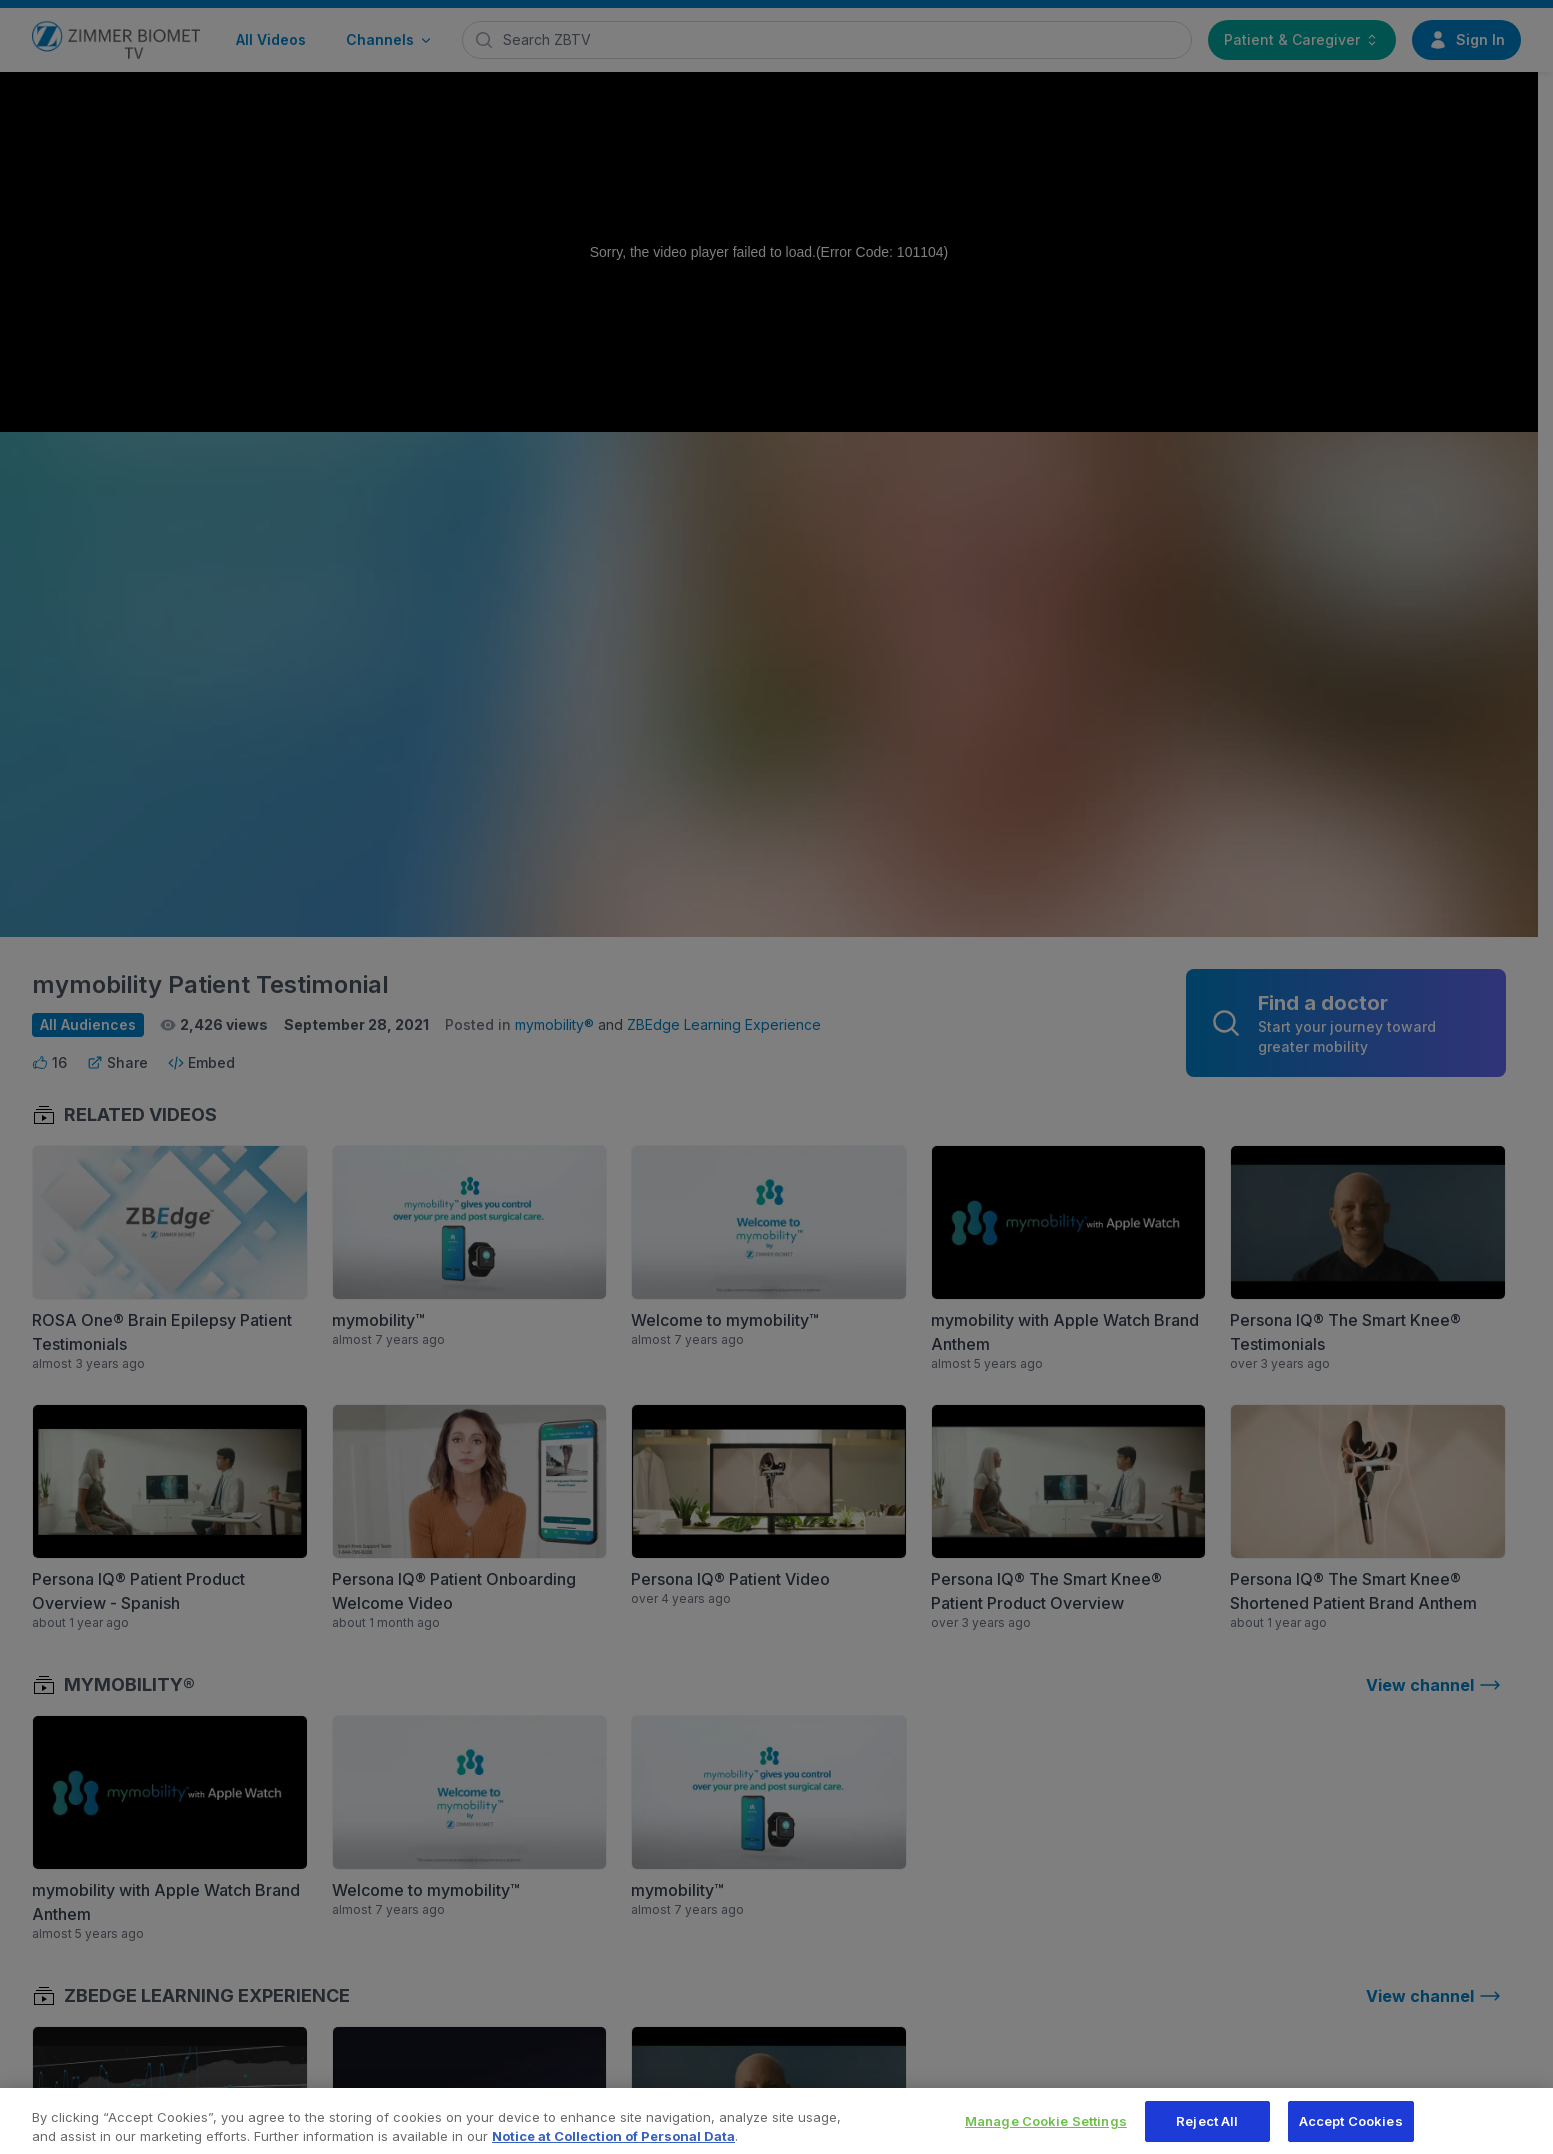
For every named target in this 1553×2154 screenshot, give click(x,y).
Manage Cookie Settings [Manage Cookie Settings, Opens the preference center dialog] (1046, 2131)
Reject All (1207, 2131)
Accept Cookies (1351, 2131)
